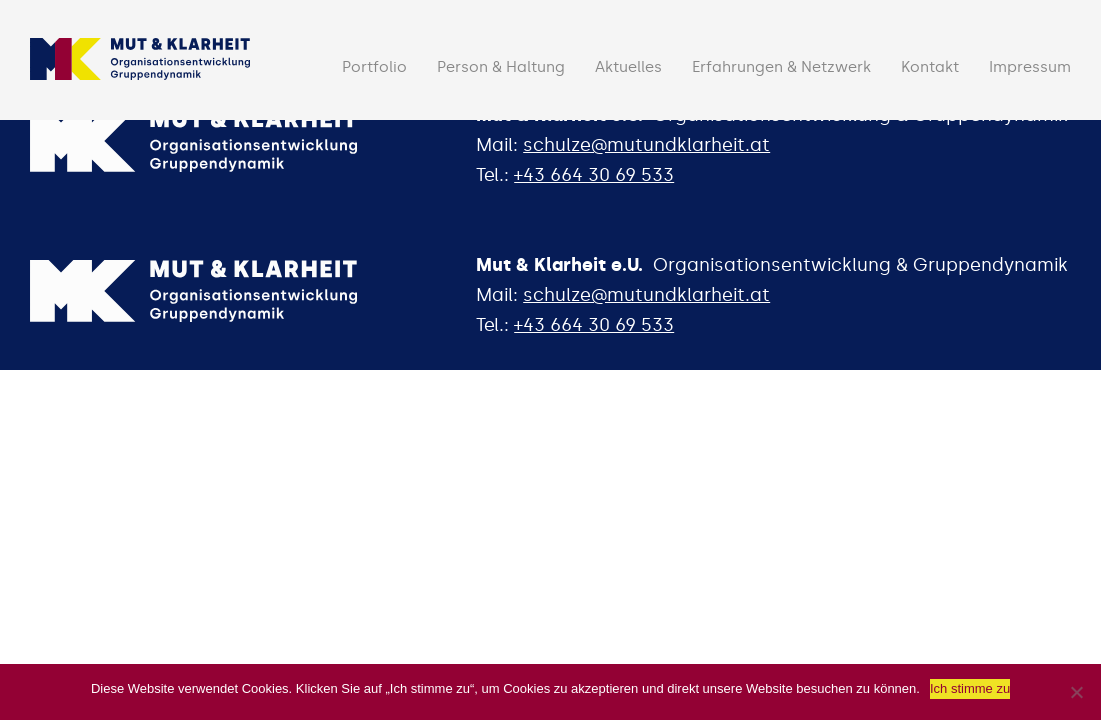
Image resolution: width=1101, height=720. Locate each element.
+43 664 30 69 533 (594, 175)
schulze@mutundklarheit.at (646, 145)
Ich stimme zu (970, 688)
